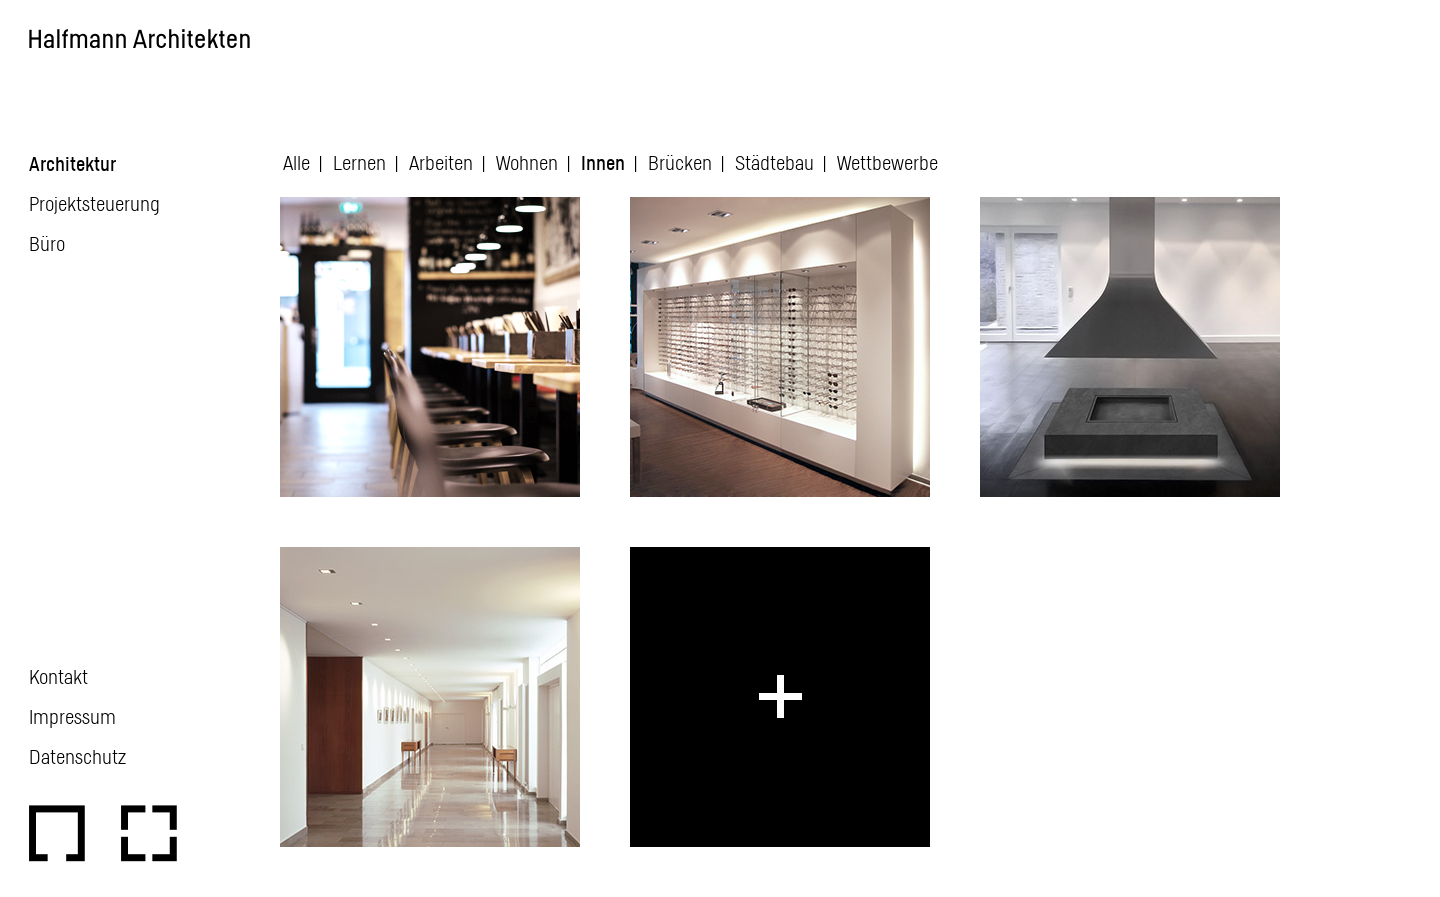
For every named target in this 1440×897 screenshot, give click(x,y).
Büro (47, 243)
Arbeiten (441, 162)
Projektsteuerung (94, 203)
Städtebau (774, 162)
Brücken (680, 162)
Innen (603, 162)
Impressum (72, 716)
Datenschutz (77, 756)
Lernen (359, 162)
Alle (296, 162)
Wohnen (527, 162)
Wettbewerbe (887, 162)
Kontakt (58, 676)
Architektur (72, 163)
